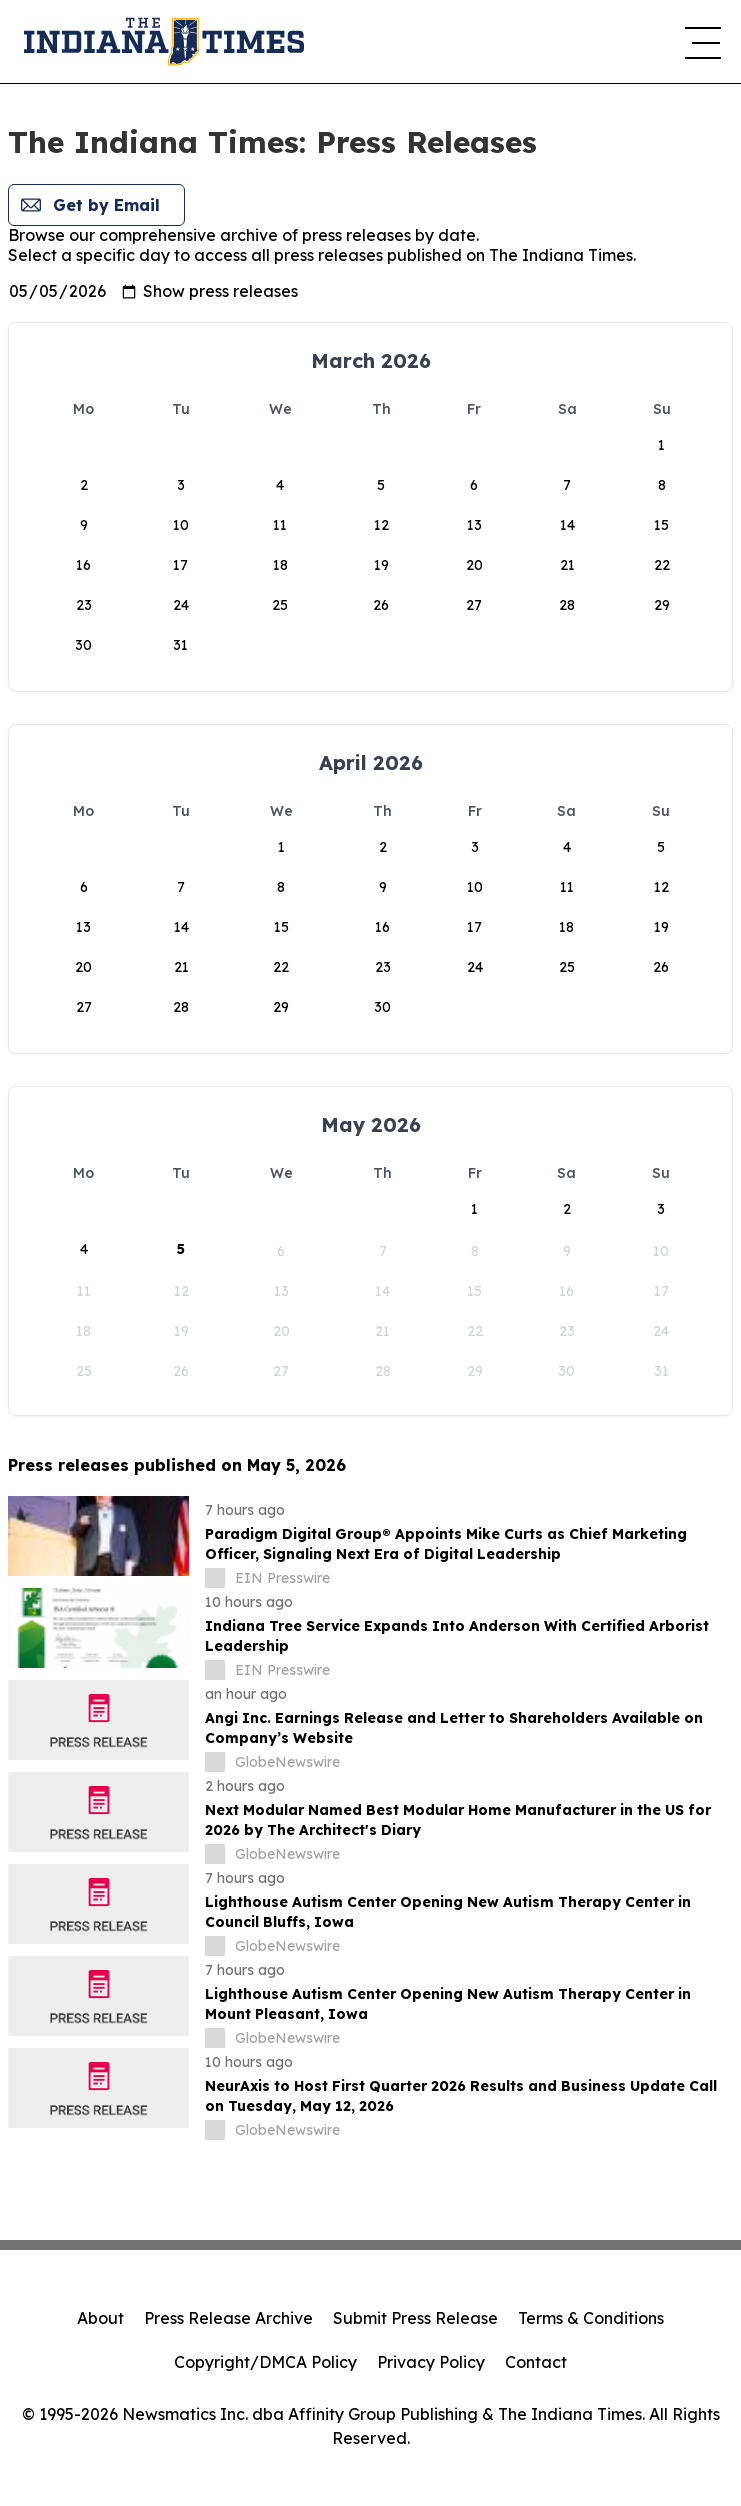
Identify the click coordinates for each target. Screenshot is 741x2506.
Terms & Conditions (591, 2318)
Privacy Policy (431, 2362)
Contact (536, 2362)
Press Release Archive (228, 2318)
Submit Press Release (415, 2318)
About (100, 2318)
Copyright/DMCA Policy (265, 2362)
